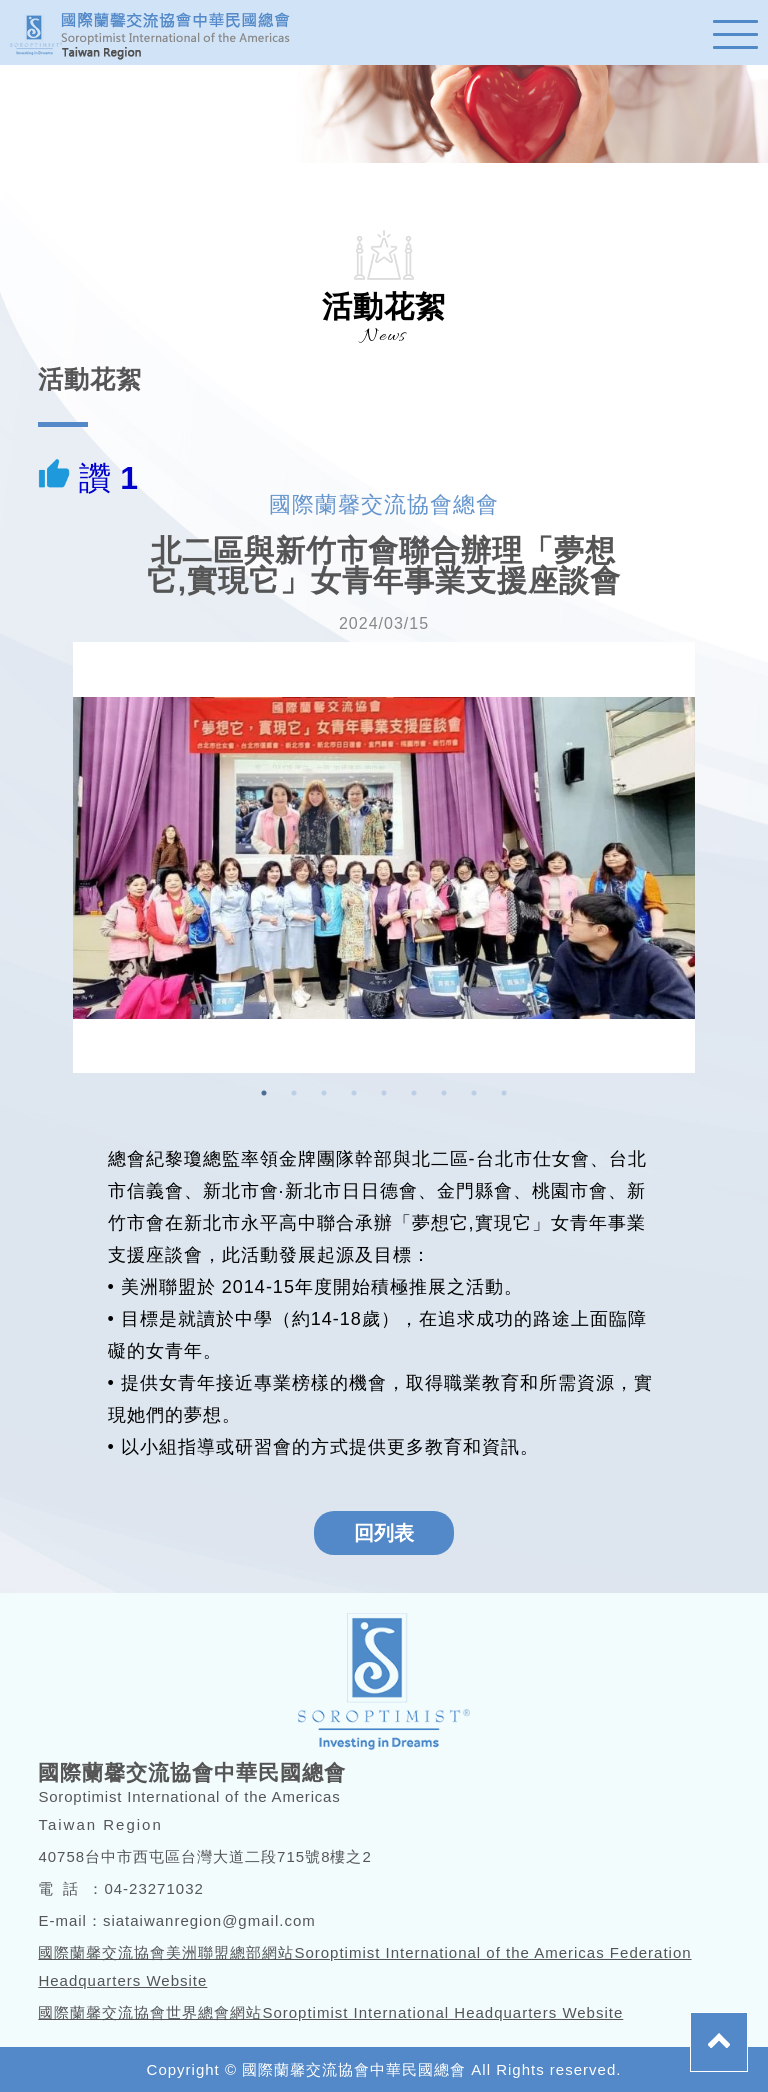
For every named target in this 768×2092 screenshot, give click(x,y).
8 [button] (474, 1093)
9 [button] (504, 1093)
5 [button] (384, 1093)
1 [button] (264, 1093)
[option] (384, 857)
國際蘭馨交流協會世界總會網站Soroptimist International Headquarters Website (330, 2012)
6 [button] (414, 1093)
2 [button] (294, 1093)
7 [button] (444, 1093)
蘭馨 (160, 32)
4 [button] (354, 1093)
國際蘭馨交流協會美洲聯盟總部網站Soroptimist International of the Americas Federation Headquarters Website (364, 1966)
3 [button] (324, 1093)
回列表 (384, 1533)
